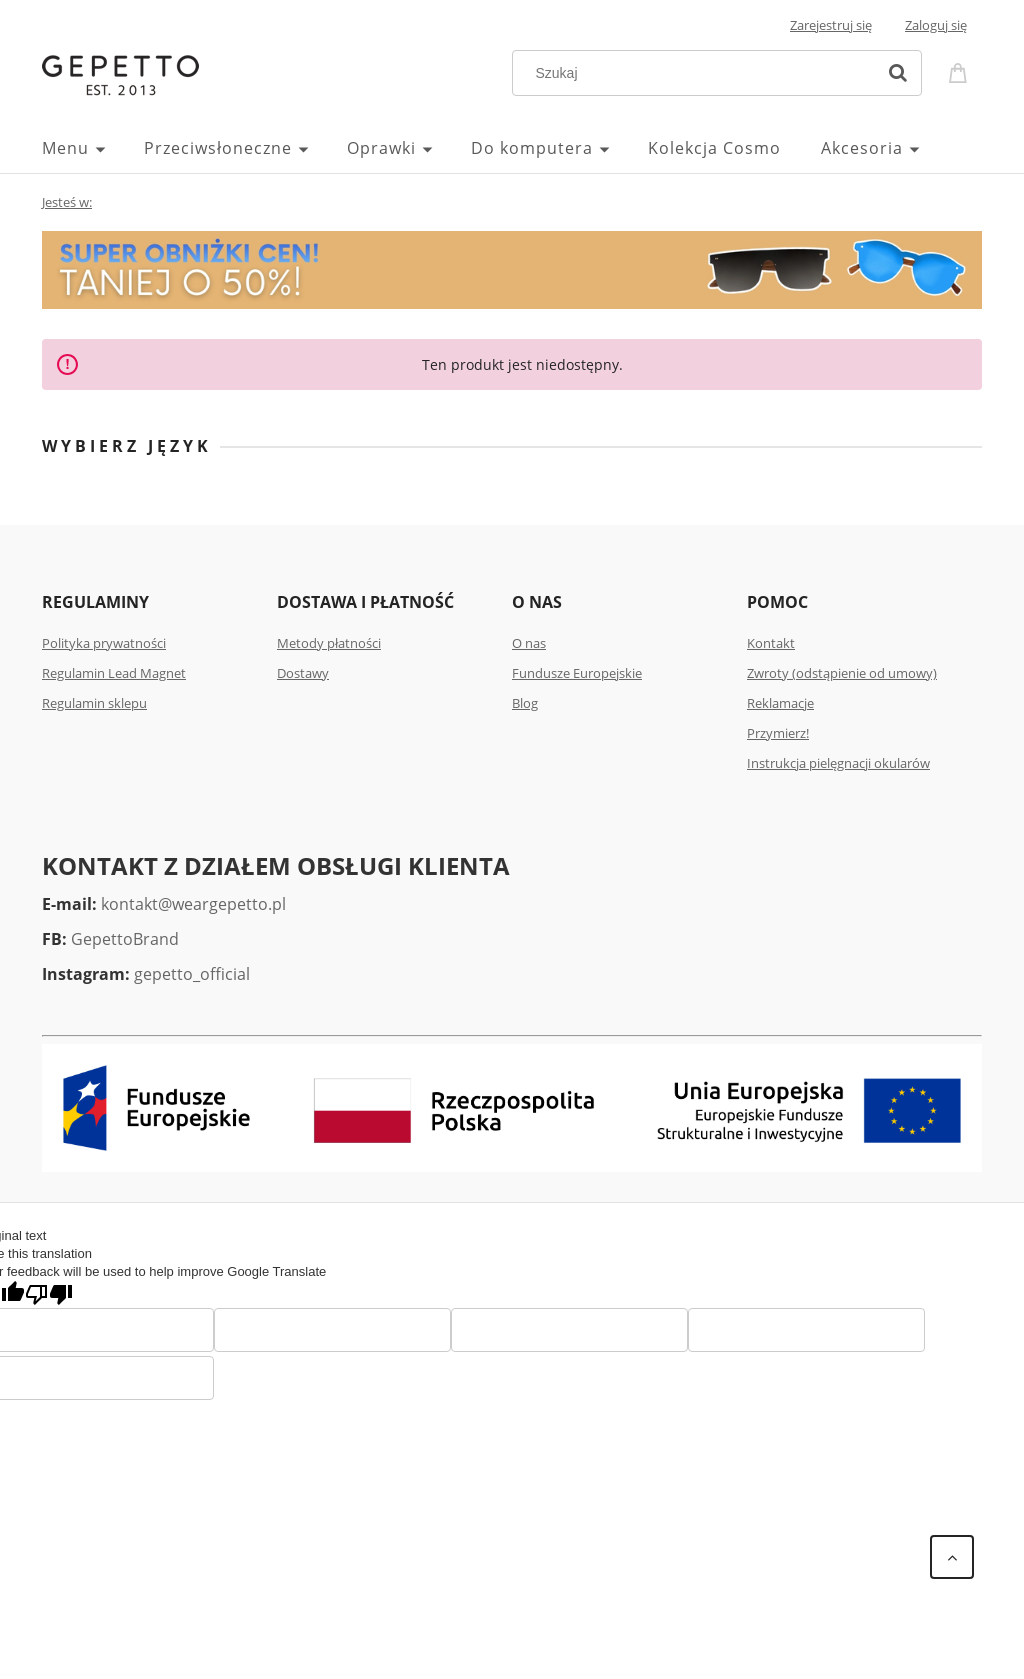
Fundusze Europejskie (577, 673)
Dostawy (303, 673)
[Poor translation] (49, 1294)
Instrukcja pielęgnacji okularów (838, 763)
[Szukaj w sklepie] (698, 73)
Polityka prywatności (104, 643)
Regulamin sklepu (94, 703)
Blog (525, 703)
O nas (529, 643)
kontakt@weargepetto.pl (193, 904)
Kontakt (771, 643)
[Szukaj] (898, 73)
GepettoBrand (125, 939)
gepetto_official (192, 974)
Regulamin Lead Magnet (114, 673)
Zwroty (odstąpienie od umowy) (842, 673)
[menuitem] (93, 148)
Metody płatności (329, 643)
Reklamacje (780, 703)
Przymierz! (778, 733)
